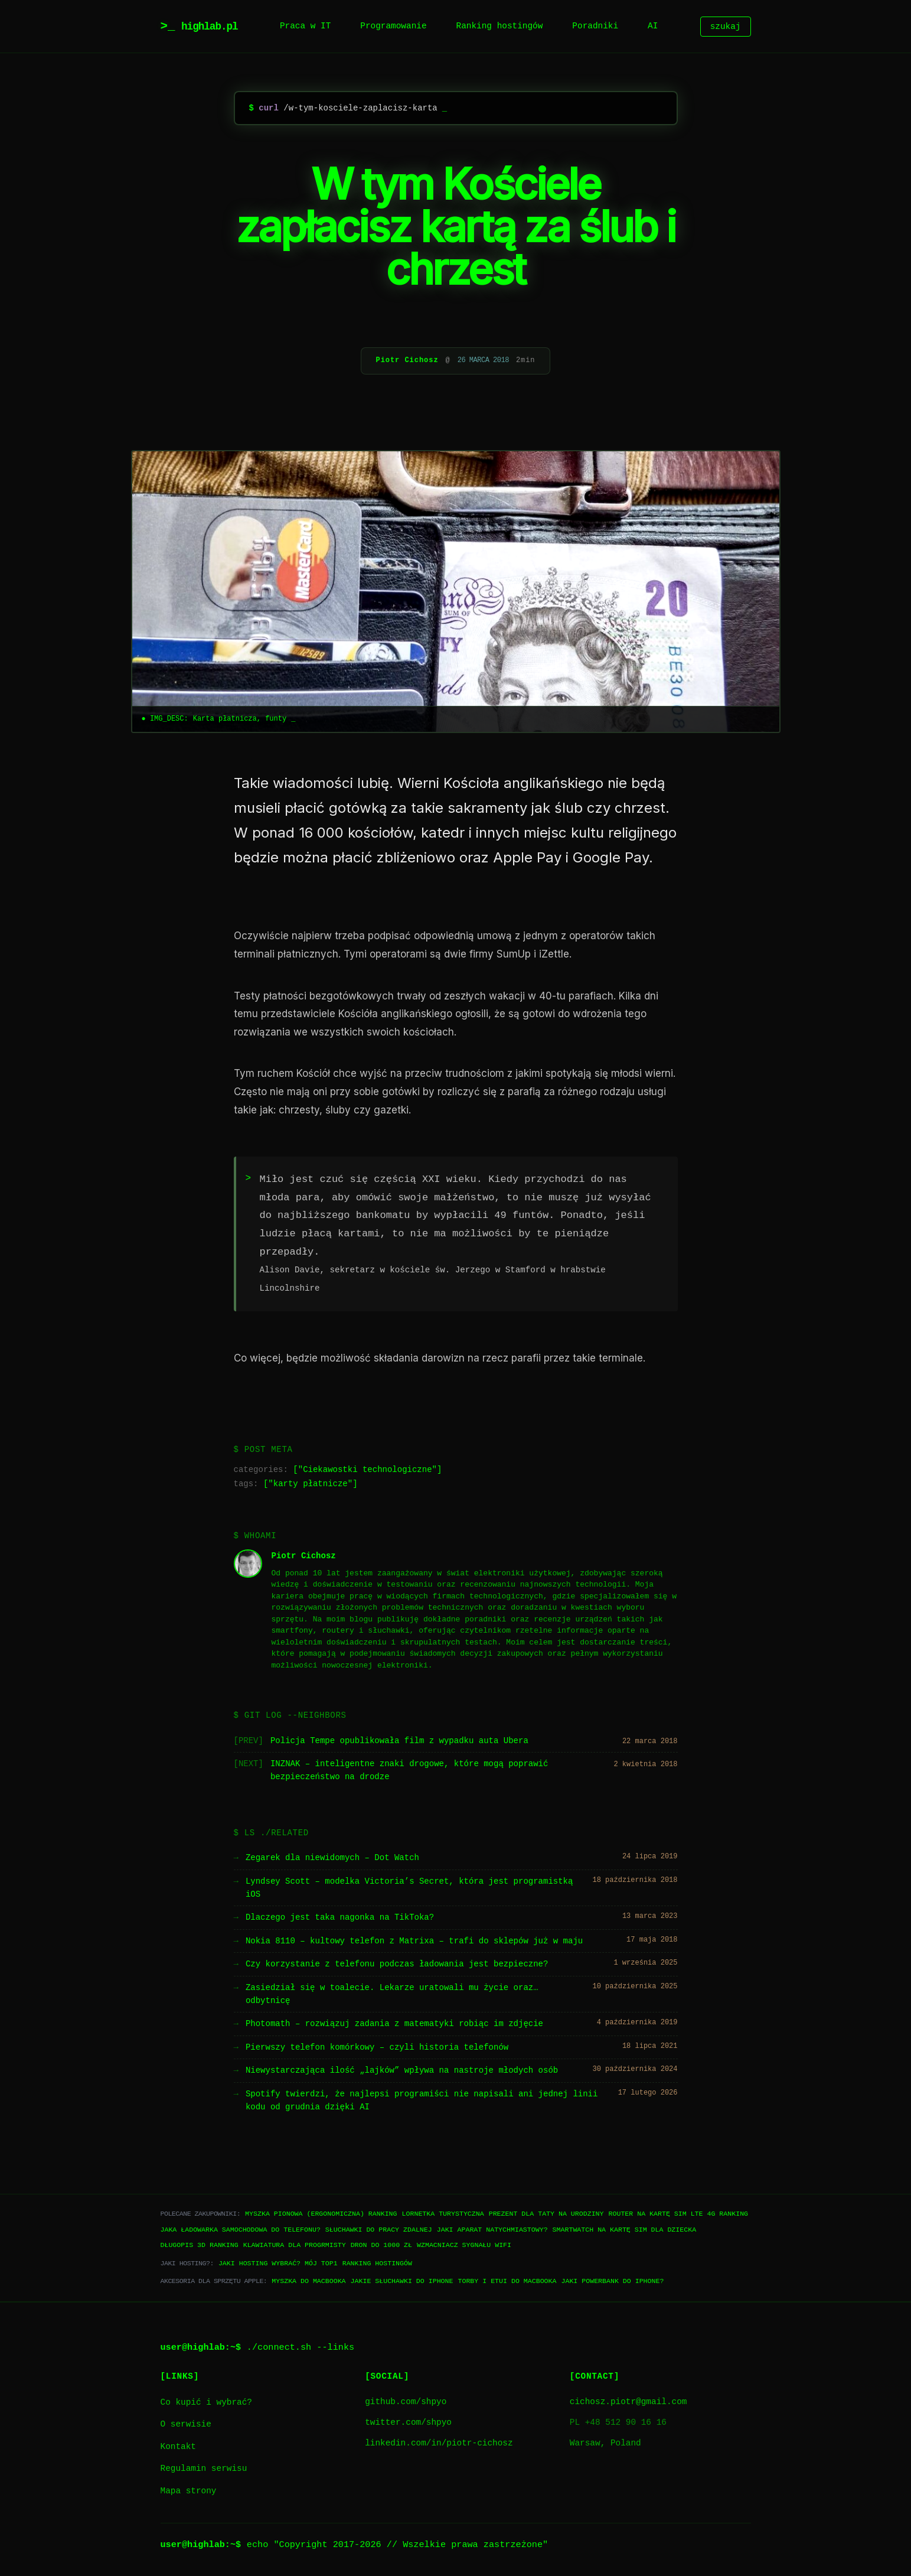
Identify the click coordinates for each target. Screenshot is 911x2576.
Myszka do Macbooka (308, 2281)
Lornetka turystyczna (442, 2213)
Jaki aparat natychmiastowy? (492, 2229)
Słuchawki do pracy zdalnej (378, 2229)
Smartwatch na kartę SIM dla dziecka (624, 2229)
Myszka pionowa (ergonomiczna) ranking (321, 2213)
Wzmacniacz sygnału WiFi (464, 2244)
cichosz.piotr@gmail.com (628, 2402)
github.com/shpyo (405, 2402)
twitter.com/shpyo (408, 2422)
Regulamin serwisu (204, 2468)
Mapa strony (189, 2491)
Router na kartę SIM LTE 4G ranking (678, 2213)
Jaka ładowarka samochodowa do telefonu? (241, 2229)
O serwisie (186, 2424)
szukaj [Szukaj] (725, 26)
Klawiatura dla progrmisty (294, 2244)
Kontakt (178, 2447)
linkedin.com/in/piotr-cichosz (438, 2443)
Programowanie (393, 26)
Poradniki (595, 26)
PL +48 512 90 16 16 (618, 2422)
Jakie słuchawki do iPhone (402, 2281)
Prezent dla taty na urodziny (546, 2213)
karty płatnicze (310, 1484)
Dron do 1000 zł (381, 2244)
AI (653, 26)
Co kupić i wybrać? (206, 2402)
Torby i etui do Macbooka (507, 2281)
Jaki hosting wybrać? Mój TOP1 (278, 2263)
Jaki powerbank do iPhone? (612, 2281)
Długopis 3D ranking (200, 2244)
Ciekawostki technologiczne (367, 1470)
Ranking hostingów (499, 26)
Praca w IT (305, 26)
